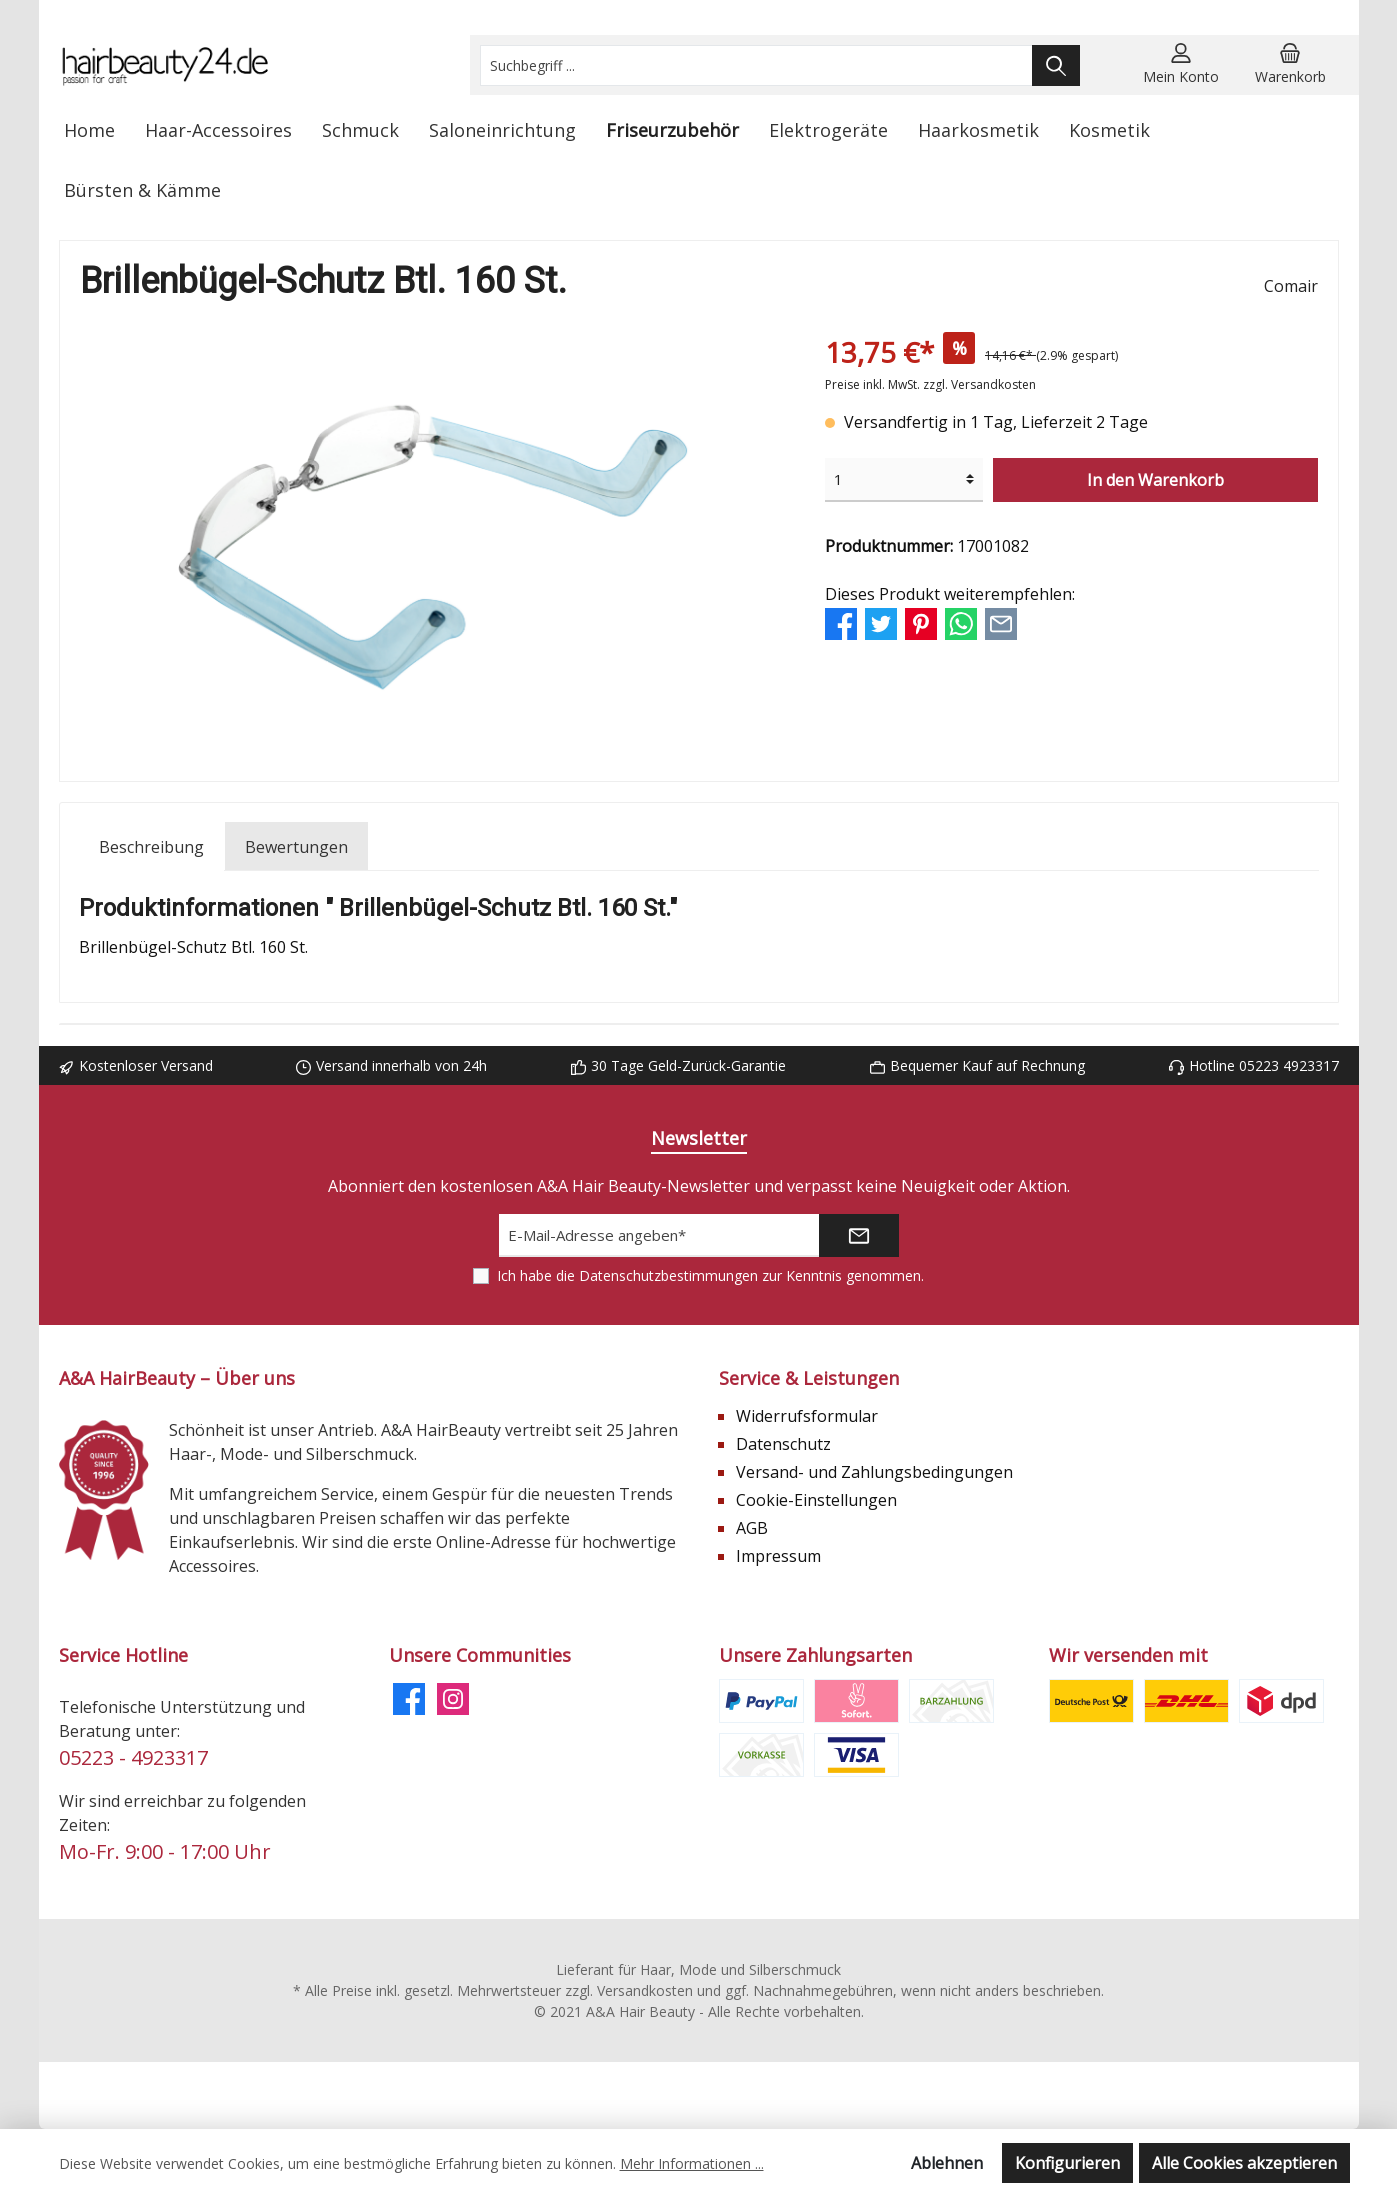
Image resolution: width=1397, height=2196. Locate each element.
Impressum (778, 1556)
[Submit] (859, 1235)
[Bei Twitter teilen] (881, 623)
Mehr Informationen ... (692, 2163)
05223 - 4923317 (133, 1757)
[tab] (151, 846)
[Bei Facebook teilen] (841, 623)
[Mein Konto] (1181, 65)
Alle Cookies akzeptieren (1244, 2163)
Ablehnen (947, 2163)
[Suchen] (1056, 65)
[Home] (89, 130)
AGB (752, 1528)
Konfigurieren (1067, 2163)
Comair (1291, 286)
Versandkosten (645, 1990)
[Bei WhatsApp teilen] (961, 623)
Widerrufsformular (807, 1416)
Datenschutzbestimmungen (668, 1275)
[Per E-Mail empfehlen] (1001, 623)
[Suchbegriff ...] (756, 65)
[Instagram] (453, 1699)
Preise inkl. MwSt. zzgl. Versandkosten (930, 384)
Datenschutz (783, 1444)
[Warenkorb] (1290, 65)
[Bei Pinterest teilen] (921, 623)
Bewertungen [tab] (296, 847)
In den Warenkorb (1155, 480)
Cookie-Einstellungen (816, 1500)
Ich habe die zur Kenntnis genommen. (710, 1275)
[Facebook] (409, 1699)
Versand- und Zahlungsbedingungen (874, 1472)
